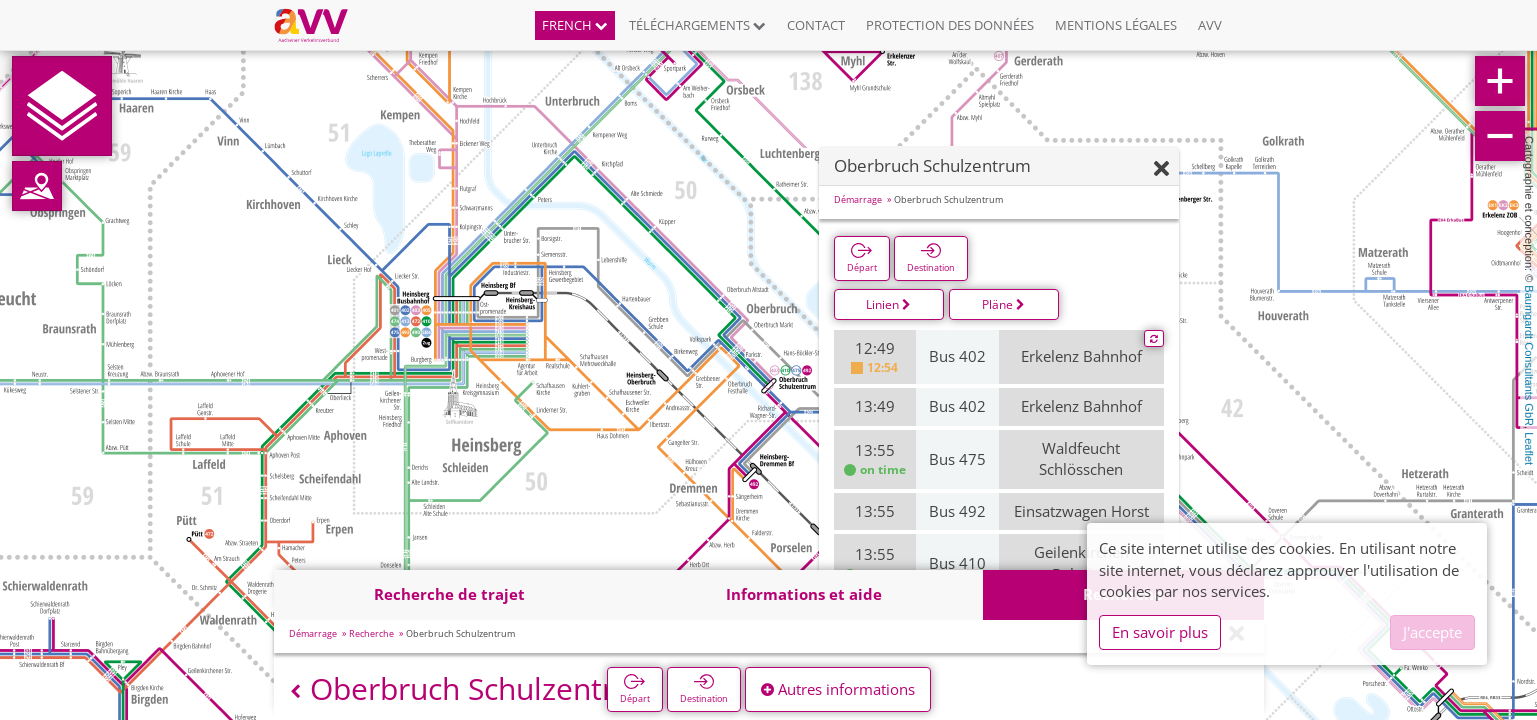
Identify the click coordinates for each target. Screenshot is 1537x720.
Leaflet (1529, 448)
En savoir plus (1160, 632)
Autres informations (838, 689)
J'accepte (1432, 632)
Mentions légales (1116, 25)
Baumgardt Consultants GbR (1529, 355)
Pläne (1003, 304)
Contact (816, 25)
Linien (888, 304)
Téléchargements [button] (697, 25)
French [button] (575, 25)
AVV (1210, 25)
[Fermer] (1161, 169)
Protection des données (950, 25)
